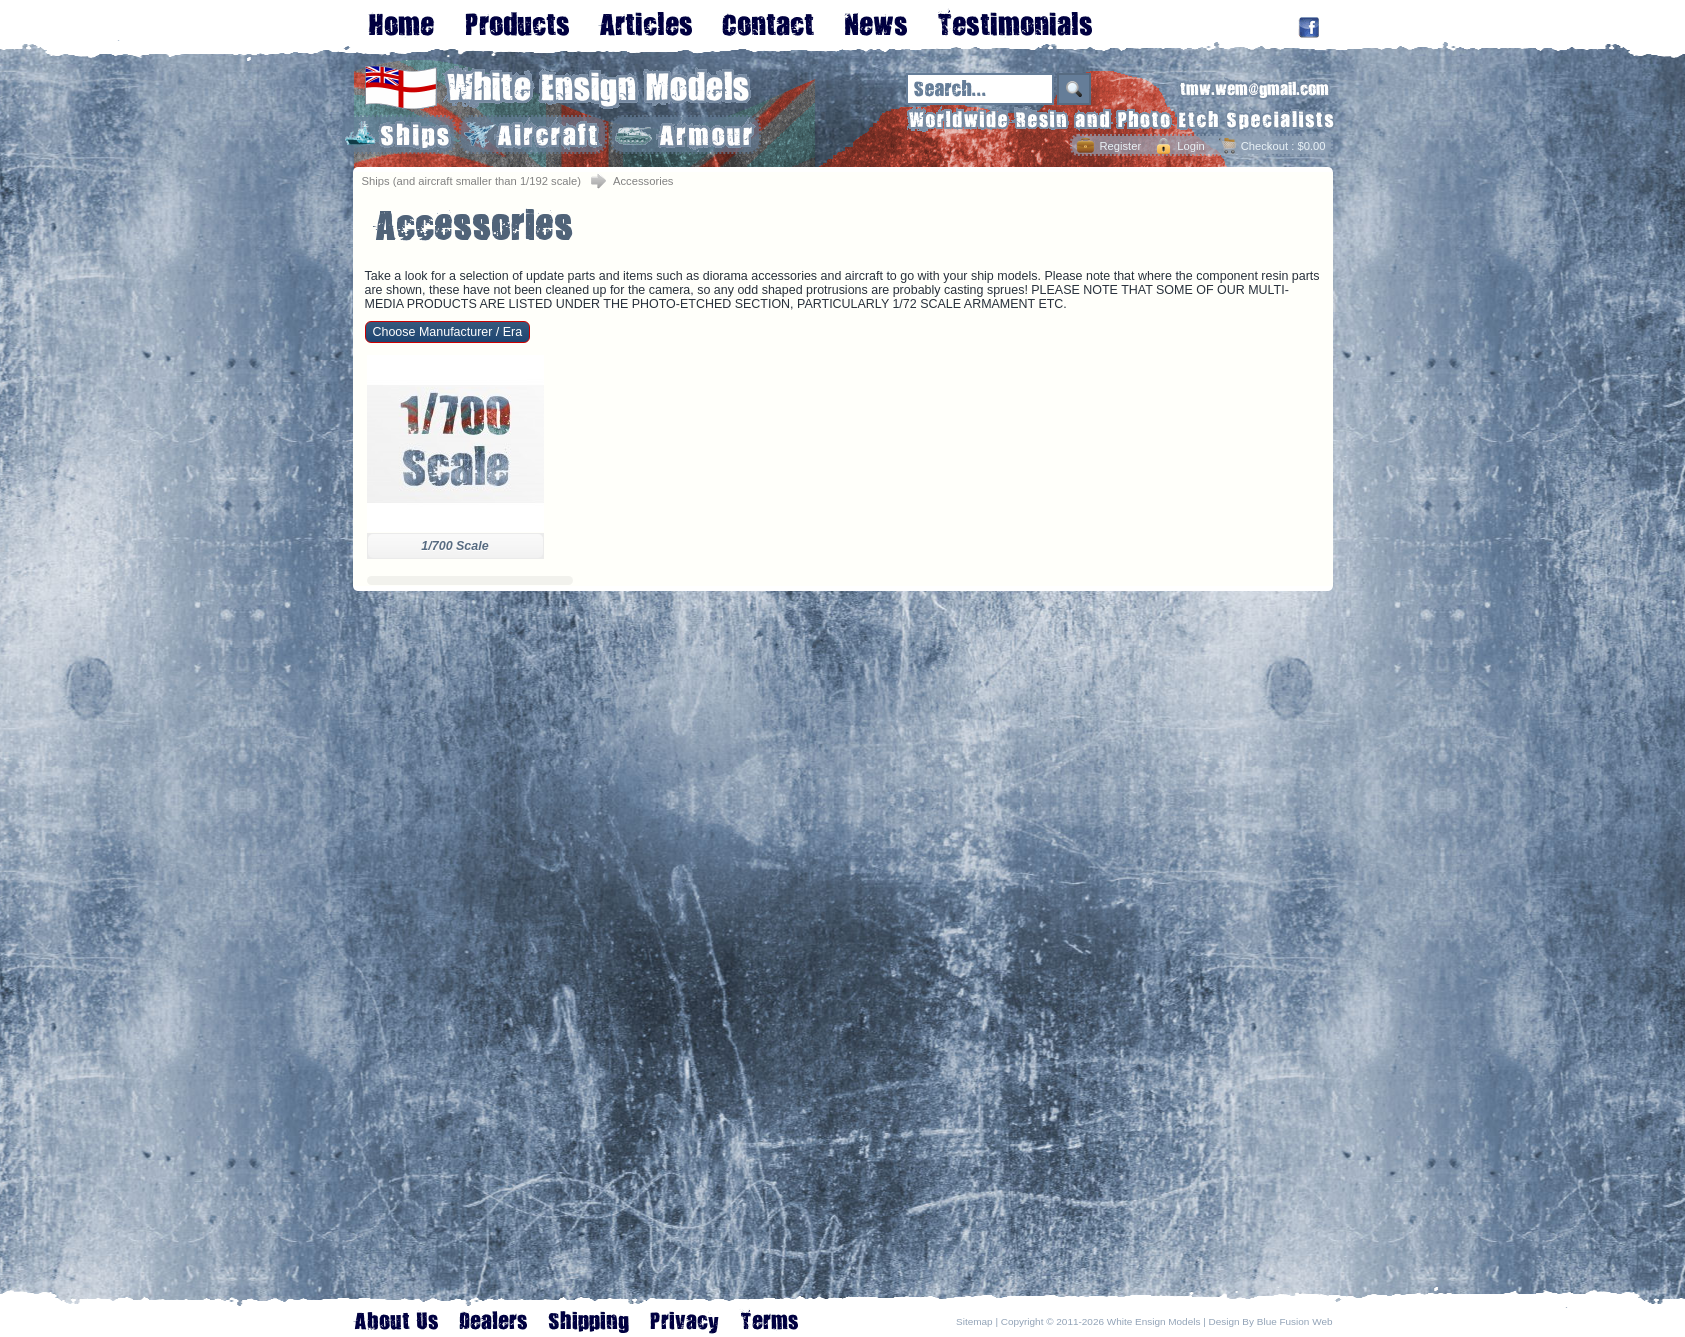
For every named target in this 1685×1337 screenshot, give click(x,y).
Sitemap (974, 1321)
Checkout (1264, 146)
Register (1120, 146)
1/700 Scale (454, 546)
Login (1190, 146)
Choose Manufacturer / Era (448, 332)
